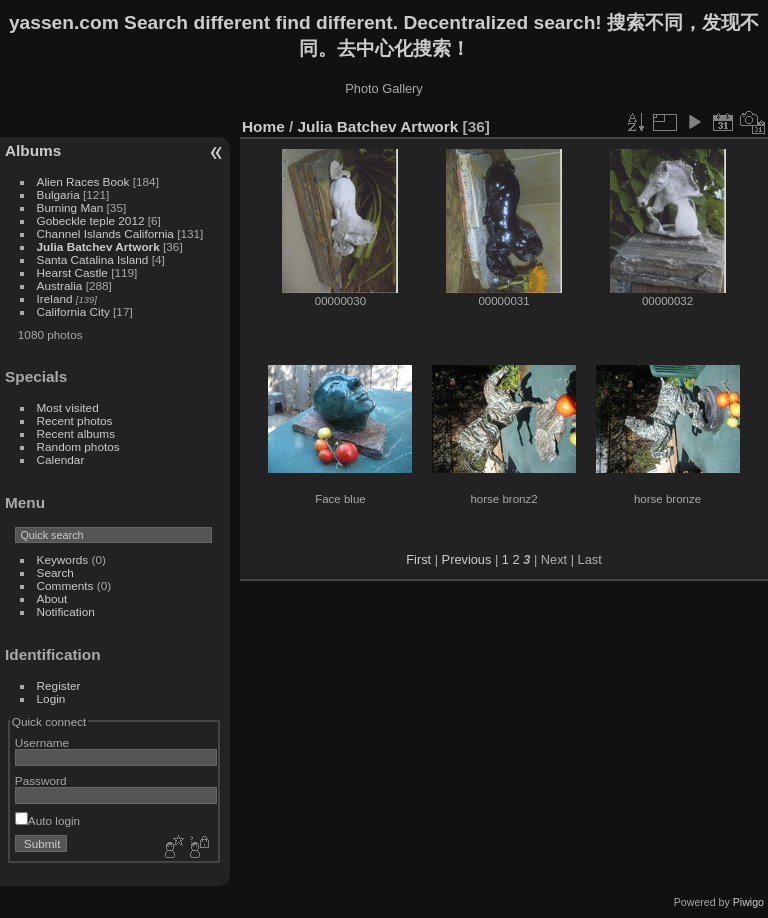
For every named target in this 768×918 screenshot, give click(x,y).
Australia (60, 285)
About (52, 598)
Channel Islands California (107, 233)
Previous (467, 559)
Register (59, 685)
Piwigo (748, 902)
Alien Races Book (83, 181)
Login (51, 698)
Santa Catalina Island (93, 259)
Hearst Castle (72, 272)
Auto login (47, 820)
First (418, 559)
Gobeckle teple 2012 (91, 220)
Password (41, 780)
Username (42, 742)
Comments (65, 585)
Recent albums (76, 433)
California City (73, 311)
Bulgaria (58, 194)
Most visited (68, 407)
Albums (33, 150)
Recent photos (75, 420)
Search (55, 572)
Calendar (61, 459)
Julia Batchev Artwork (98, 246)
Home (263, 126)
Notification (66, 611)
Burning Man (70, 207)
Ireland (55, 298)
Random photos (78, 446)
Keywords (63, 559)
